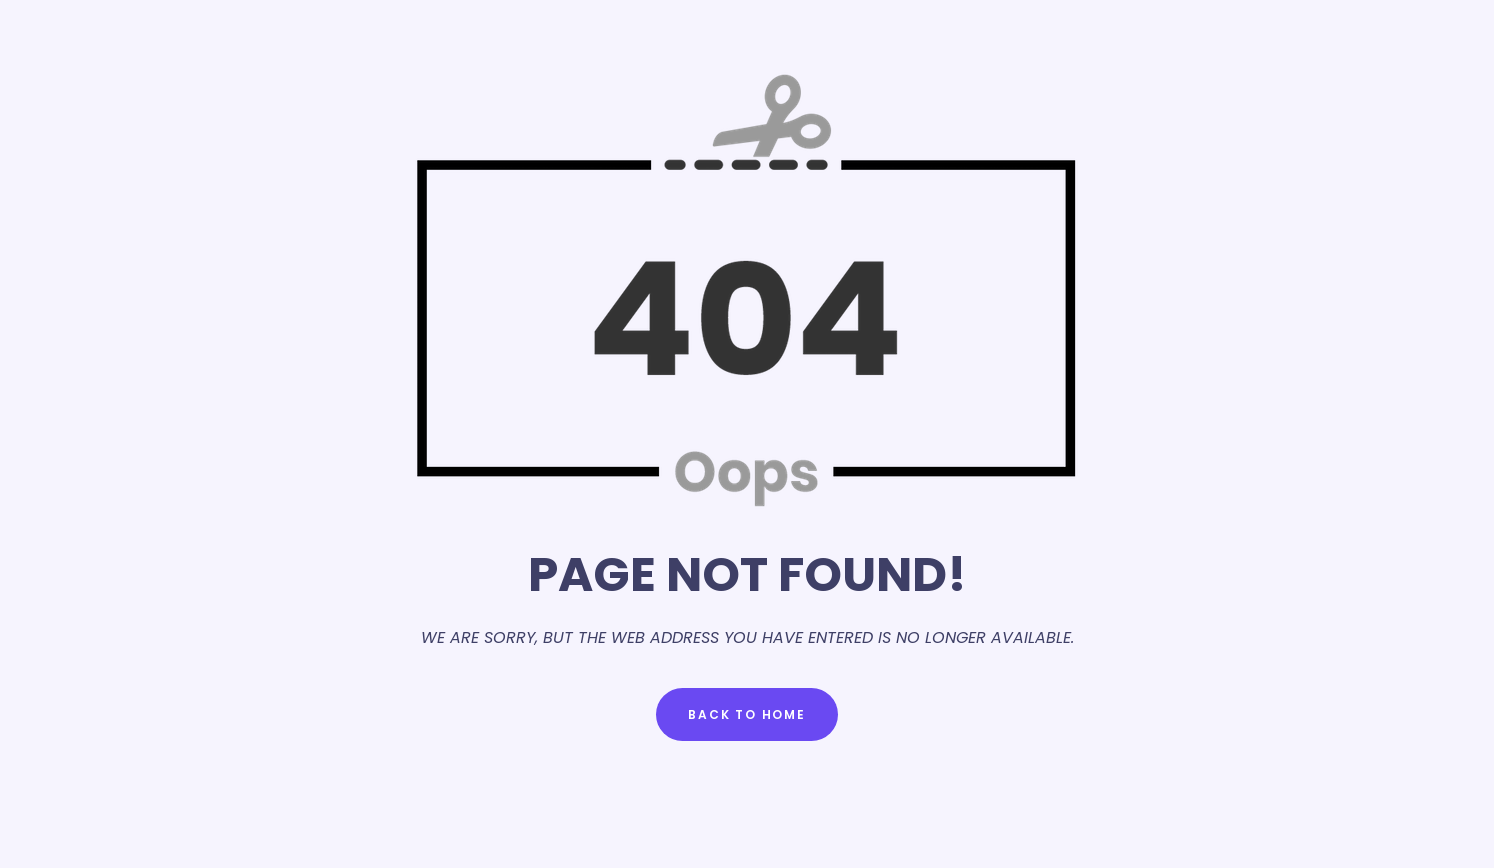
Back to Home (747, 714)
